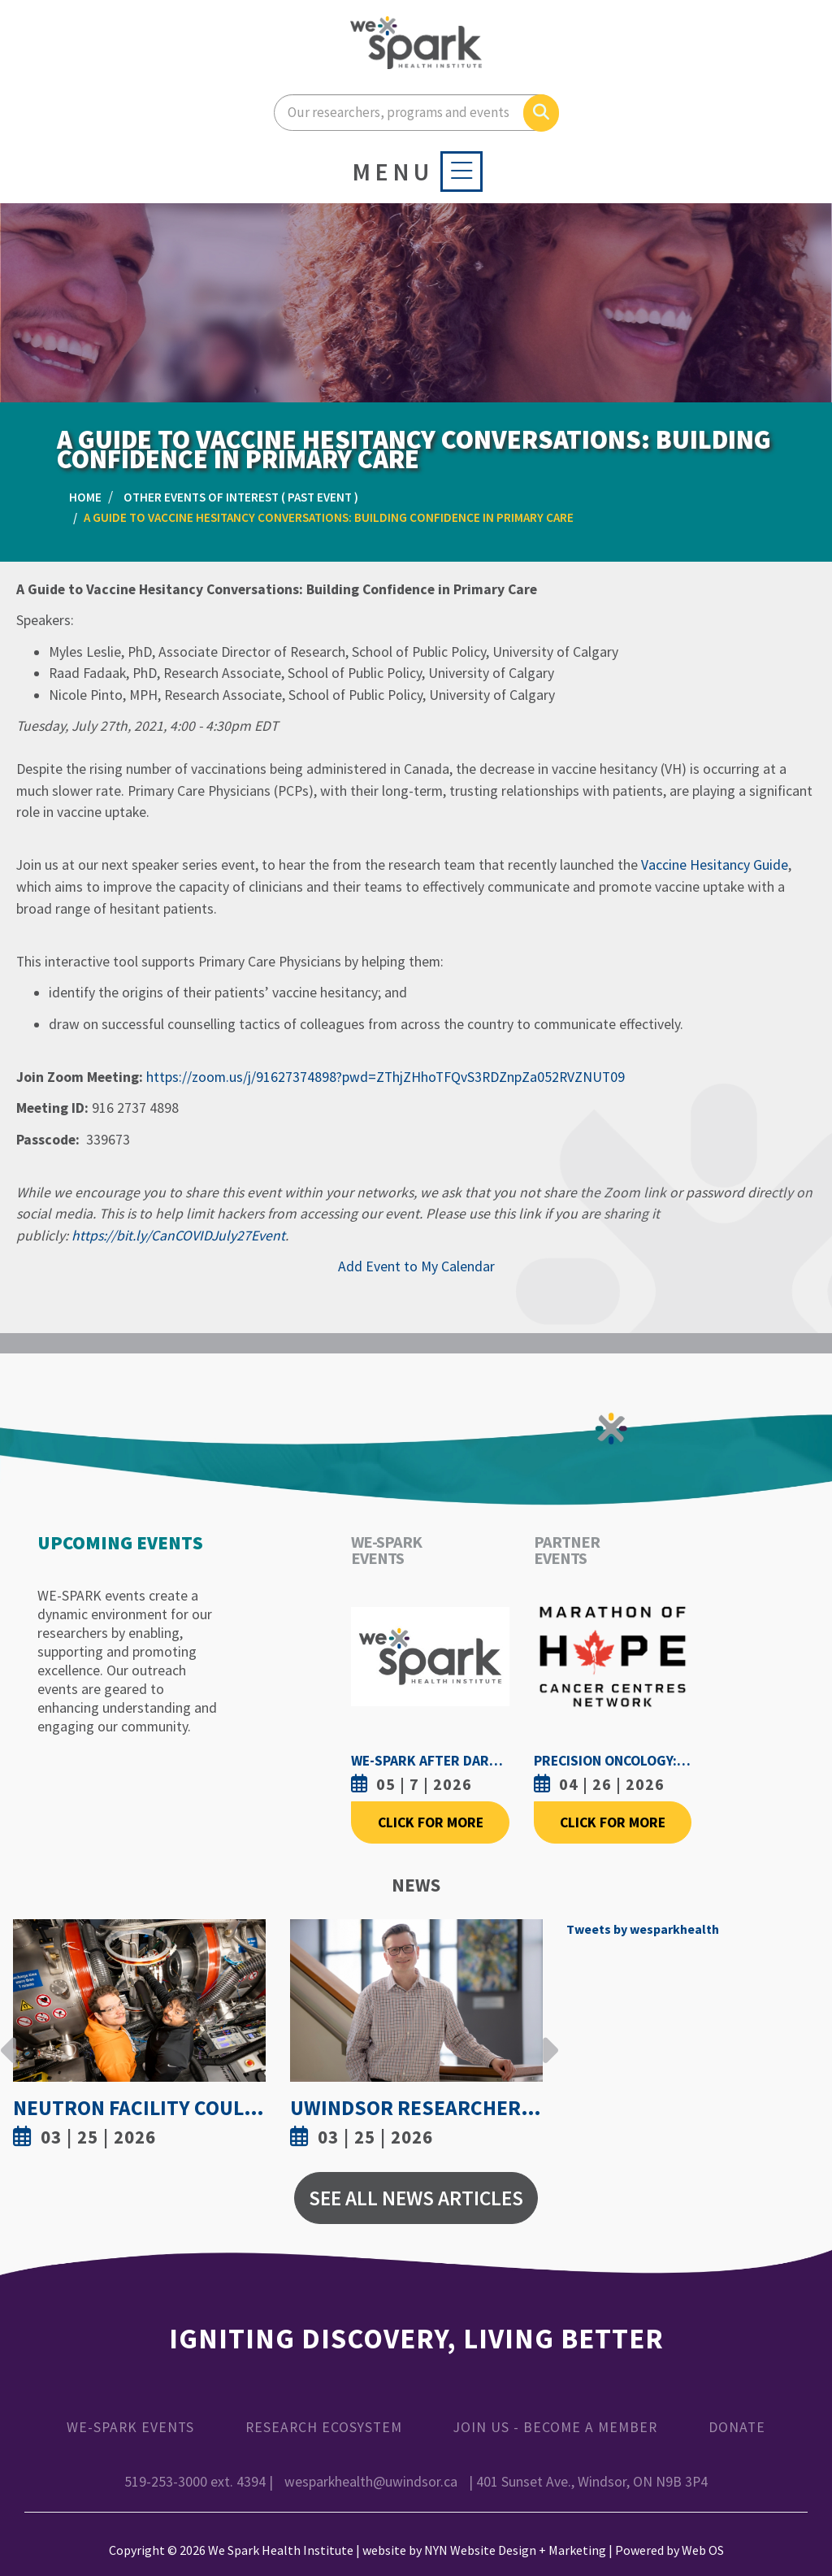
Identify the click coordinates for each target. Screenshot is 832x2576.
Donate (736, 2427)
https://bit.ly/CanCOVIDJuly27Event (178, 1236)
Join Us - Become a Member (555, 2427)
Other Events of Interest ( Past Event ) (241, 497)
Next (546, 2038)
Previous (9, 2038)
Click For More (430, 1822)
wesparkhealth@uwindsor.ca (370, 2482)
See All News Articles (416, 2198)
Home (85, 497)
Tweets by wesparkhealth (642, 1929)
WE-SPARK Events (130, 2427)
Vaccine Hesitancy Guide (714, 865)
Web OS (703, 2550)
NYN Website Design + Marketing (515, 2550)
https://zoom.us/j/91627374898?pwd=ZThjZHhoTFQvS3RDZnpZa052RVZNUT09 (385, 1077)
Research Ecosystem (323, 2427)
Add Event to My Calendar (416, 1266)
